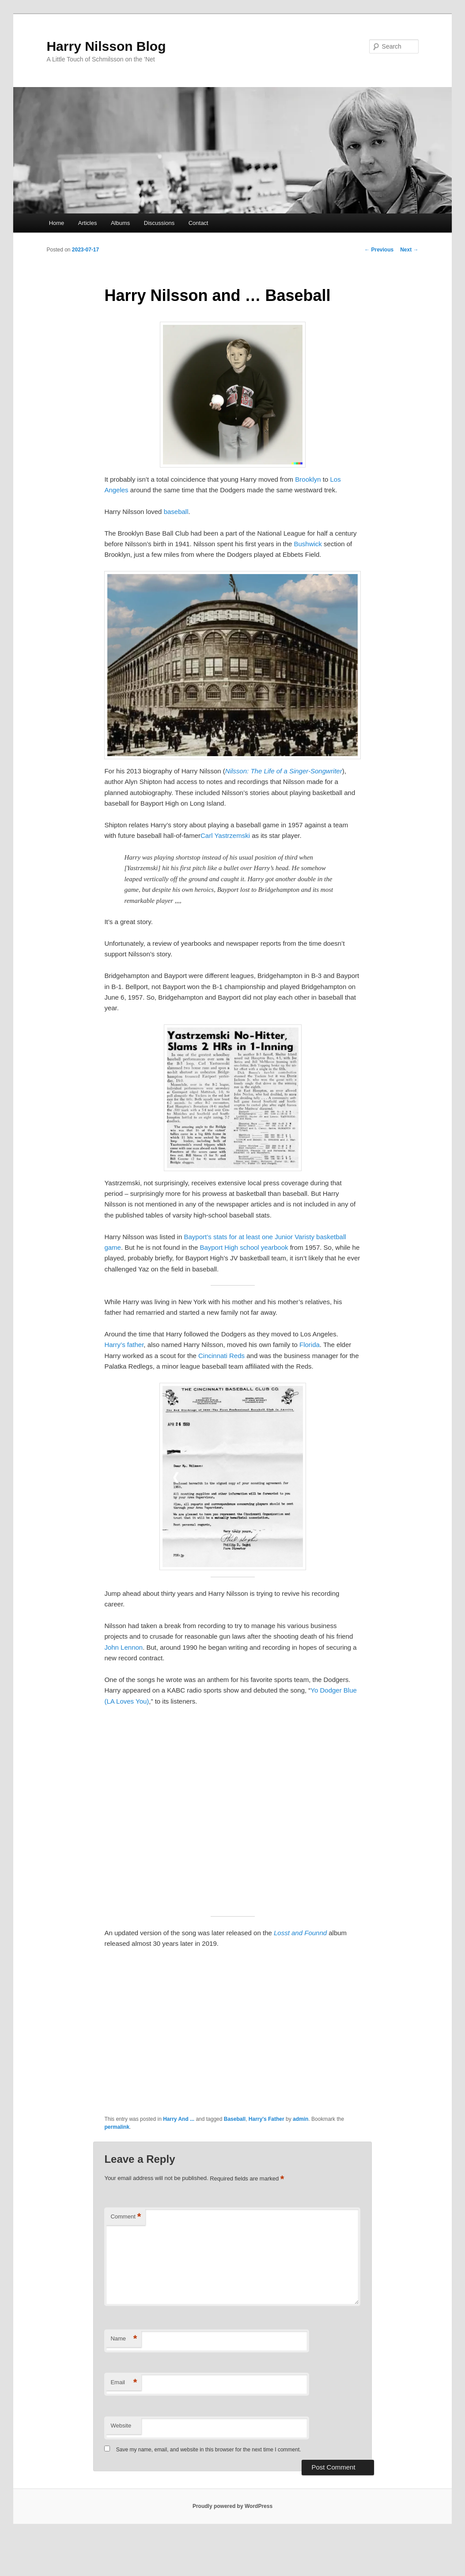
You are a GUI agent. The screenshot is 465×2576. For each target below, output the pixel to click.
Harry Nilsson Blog (106, 46)
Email (123, 2382)
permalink (116, 2127)
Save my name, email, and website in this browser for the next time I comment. (208, 2450)
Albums (120, 223)
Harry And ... (178, 2119)
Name (123, 2338)
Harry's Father (266, 2119)
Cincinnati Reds (221, 1355)
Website (120, 2425)
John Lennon (123, 1647)
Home (56, 223)
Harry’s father (124, 1344)
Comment (125, 2217)
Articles (87, 223)
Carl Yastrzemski (225, 835)
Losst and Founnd (300, 1933)
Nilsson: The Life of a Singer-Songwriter (283, 771)
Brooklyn (308, 479)
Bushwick (308, 544)
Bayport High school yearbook (244, 1247)
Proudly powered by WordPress (232, 2506)
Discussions (159, 223)
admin (300, 2119)
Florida (309, 1344)
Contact (198, 223)
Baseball (235, 2119)
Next (409, 250)
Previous (378, 250)
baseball (176, 511)
